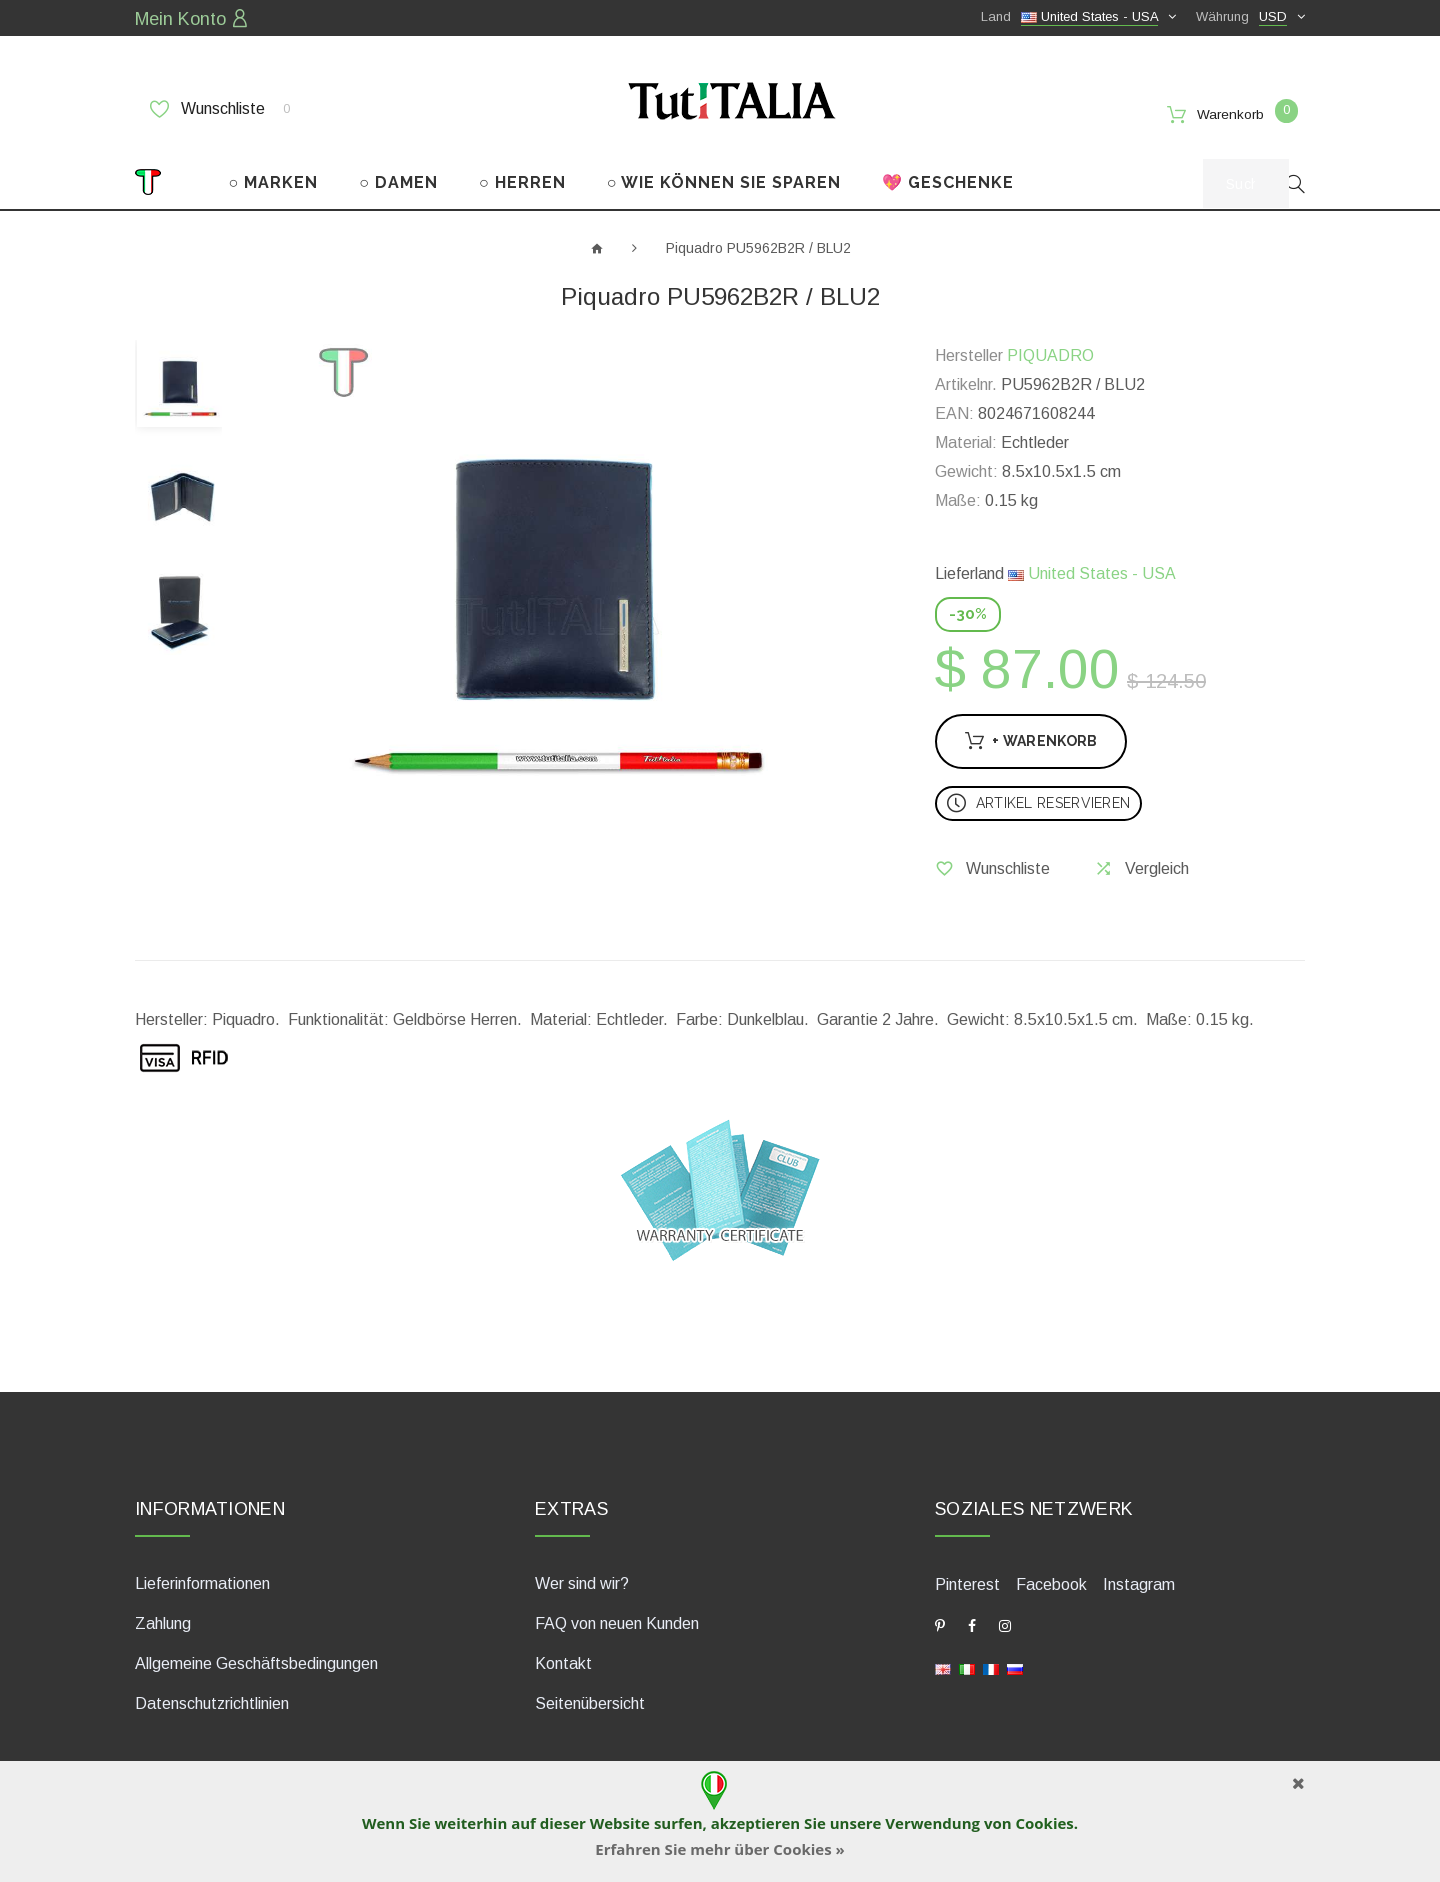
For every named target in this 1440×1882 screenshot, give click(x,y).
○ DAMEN (398, 178)
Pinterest (967, 1581)
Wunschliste (220, 107)
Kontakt (563, 1660)
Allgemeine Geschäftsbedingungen (256, 1660)
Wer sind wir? (582, 1580)
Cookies (1044, 1823)
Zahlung (163, 1620)
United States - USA (1092, 570)
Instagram (1139, 1581)
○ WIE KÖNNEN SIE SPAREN (724, 178)
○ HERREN (522, 178)
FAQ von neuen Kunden (617, 1620)
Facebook (1051, 1581)
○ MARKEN (274, 178)
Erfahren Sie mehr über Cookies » (720, 1849)
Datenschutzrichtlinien (212, 1700)
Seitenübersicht (590, 1700)
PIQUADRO (1050, 352)
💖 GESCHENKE (948, 178)
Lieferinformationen (202, 1580)
